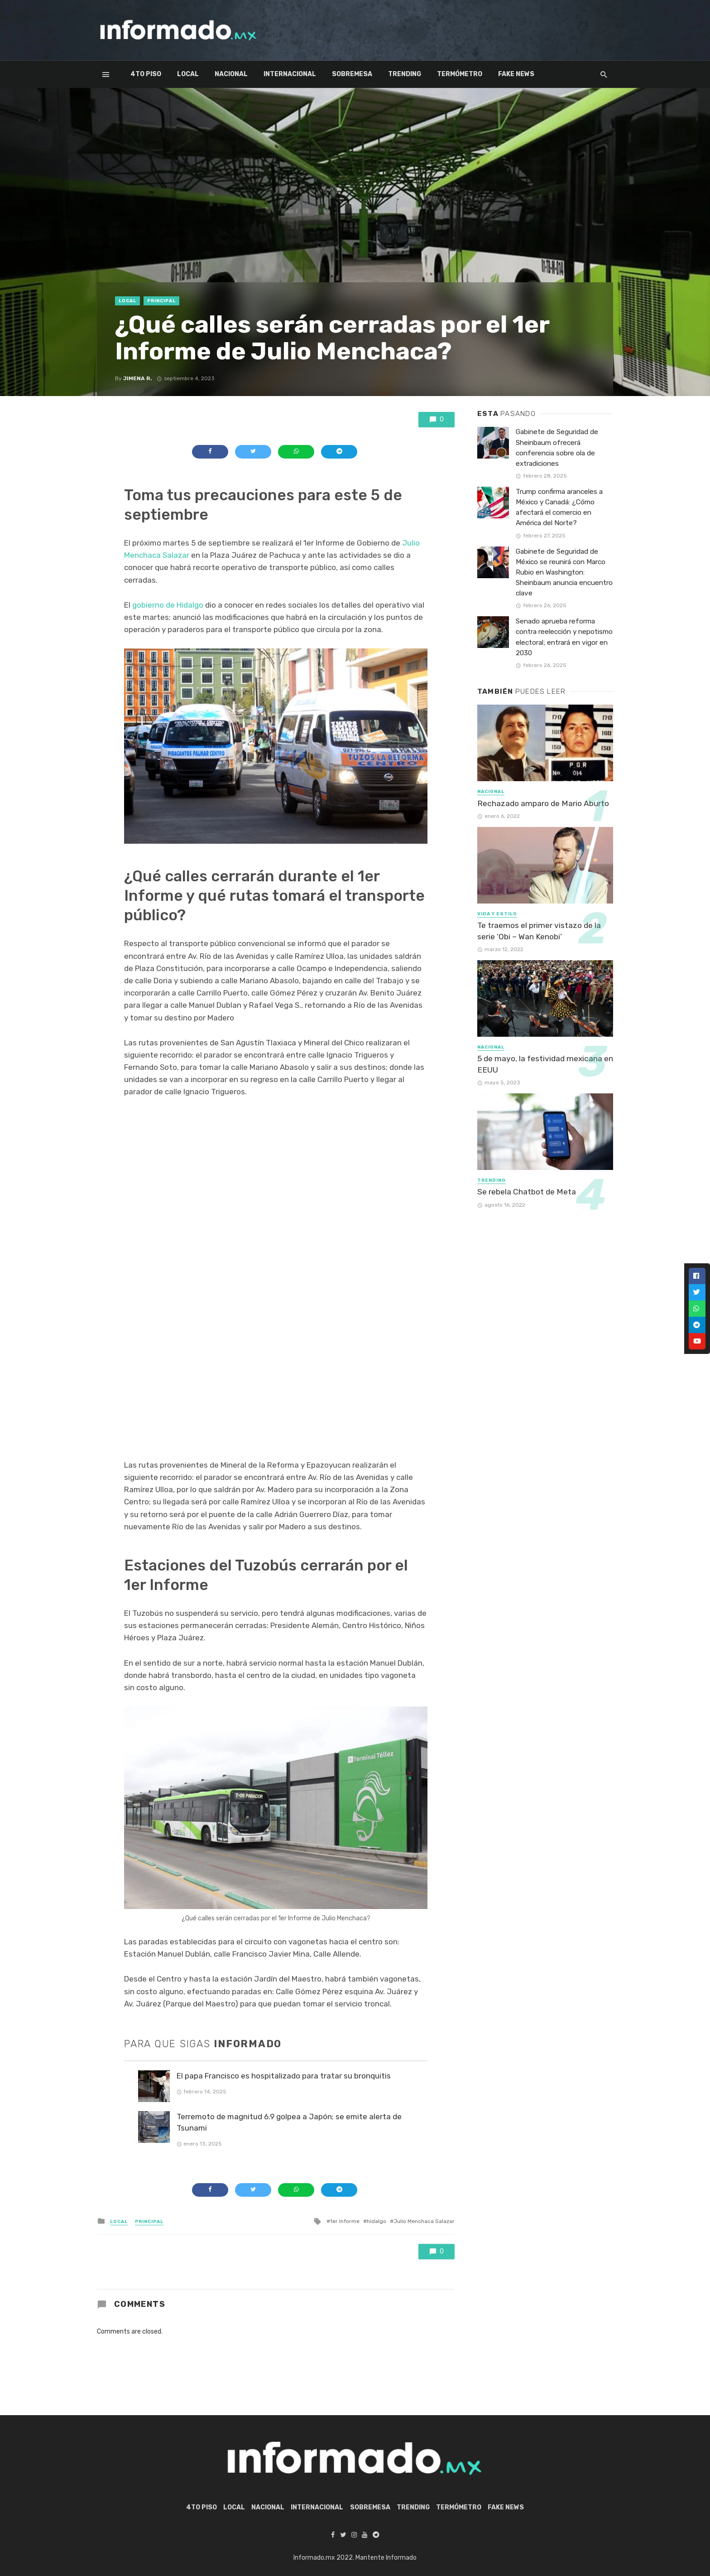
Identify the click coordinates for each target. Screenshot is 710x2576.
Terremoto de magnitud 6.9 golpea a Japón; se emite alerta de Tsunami (289, 2122)
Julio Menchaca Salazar (424, 2221)
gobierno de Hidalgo (167, 604)
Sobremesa (352, 74)
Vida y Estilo (497, 914)
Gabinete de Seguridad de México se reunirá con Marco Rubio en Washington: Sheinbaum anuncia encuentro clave (564, 572)
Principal (161, 301)
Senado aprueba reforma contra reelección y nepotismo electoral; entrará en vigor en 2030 (564, 637)
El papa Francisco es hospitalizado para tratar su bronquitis (284, 2075)
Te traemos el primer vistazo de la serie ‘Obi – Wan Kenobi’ (539, 931)
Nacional (231, 74)
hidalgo (376, 2221)
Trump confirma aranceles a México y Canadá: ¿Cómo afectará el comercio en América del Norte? (559, 507)
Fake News (516, 74)
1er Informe (345, 2221)
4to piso (145, 74)
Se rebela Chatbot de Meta (526, 1191)
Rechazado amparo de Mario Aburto (543, 803)
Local (188, 74)
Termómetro (459, 74)
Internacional (290, 74)
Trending (404, 74)
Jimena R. (137, 378)
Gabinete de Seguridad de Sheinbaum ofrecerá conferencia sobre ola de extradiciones (557, 447)
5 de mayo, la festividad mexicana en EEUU (545, 1064)
